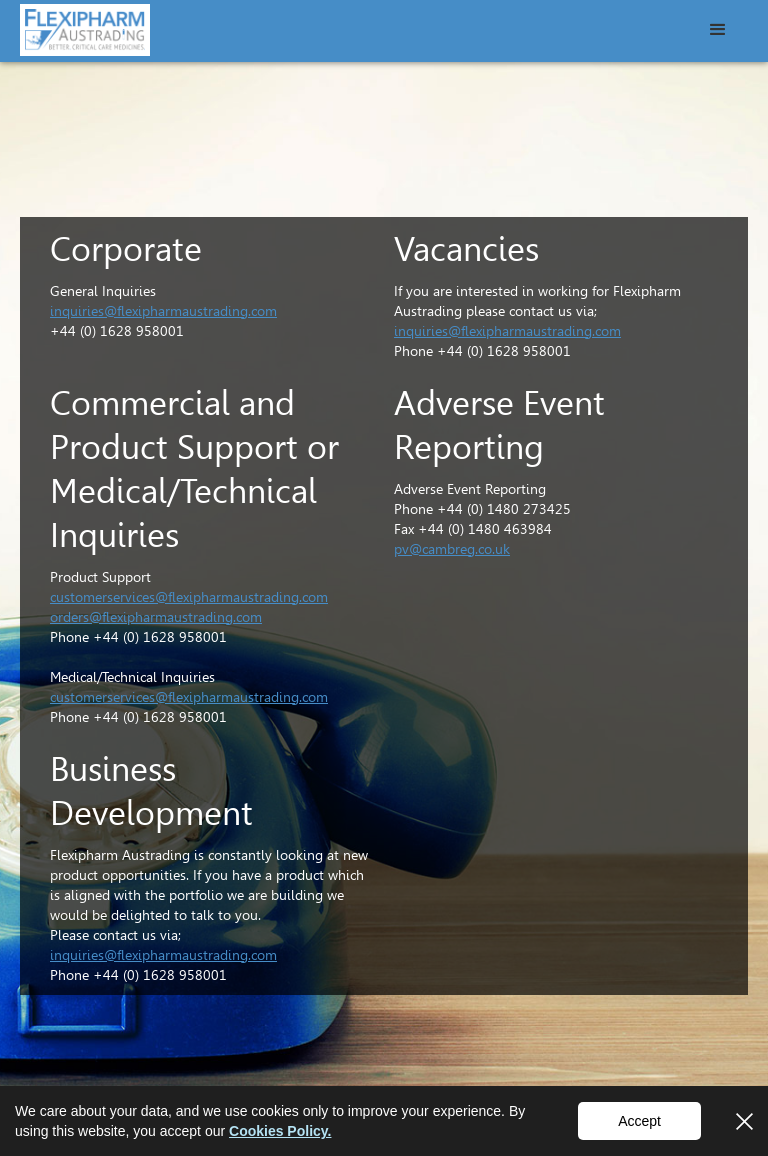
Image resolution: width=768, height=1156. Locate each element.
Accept (639, 1121)
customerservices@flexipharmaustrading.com (189, 597)
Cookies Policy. (280, 1131)
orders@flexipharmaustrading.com (156, 617)
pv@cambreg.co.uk (452, 549)
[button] (718, 30)
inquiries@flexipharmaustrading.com (163, 311)
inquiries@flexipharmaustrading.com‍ (163, 955)
